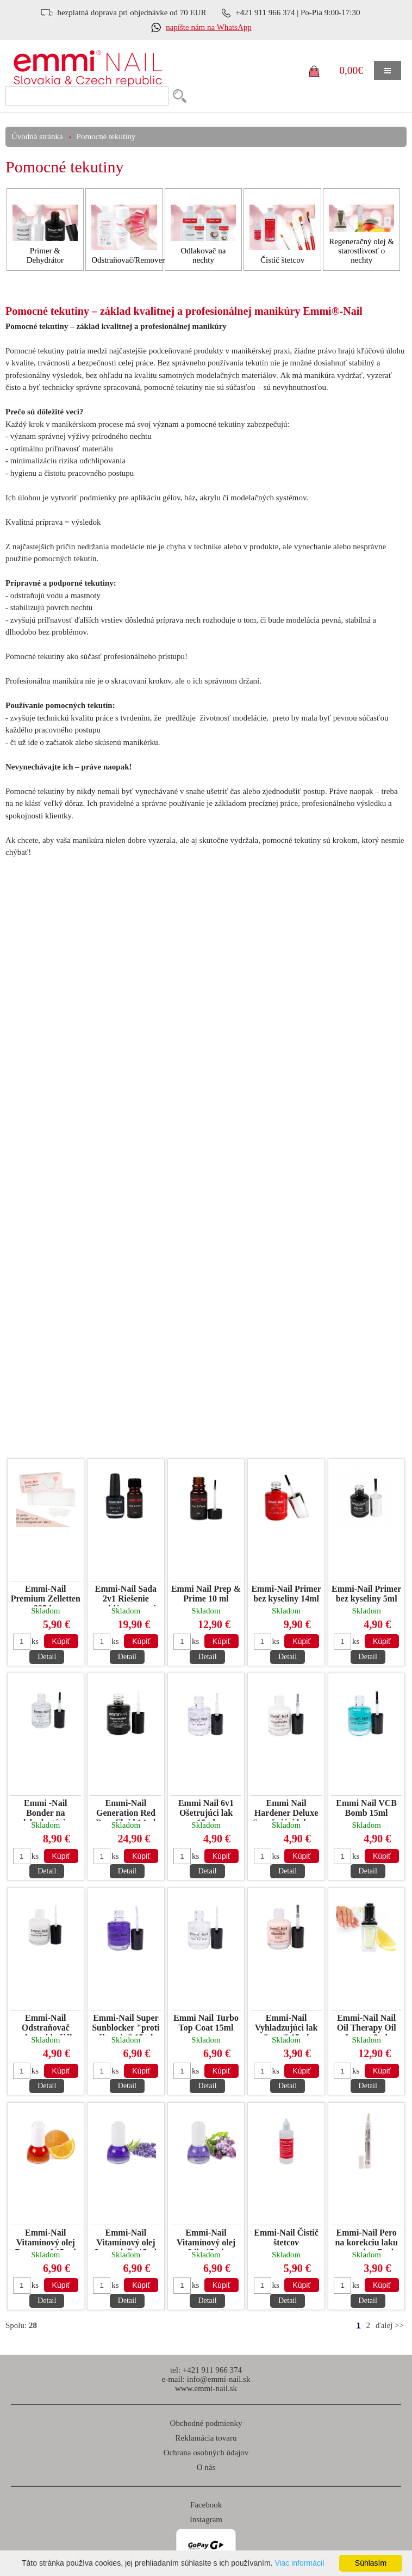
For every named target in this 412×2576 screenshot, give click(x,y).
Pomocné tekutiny (106, 136)
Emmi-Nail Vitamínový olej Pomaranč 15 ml (45, 2239)
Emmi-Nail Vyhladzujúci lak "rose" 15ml (286, 2024)
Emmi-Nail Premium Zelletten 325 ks (45, 1595)
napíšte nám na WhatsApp (209, 27)
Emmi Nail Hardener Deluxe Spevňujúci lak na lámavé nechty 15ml (286, 1809)
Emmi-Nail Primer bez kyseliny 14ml (286, 1593)
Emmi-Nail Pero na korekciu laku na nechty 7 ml (366, 2239)
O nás (206, 2467)
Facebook (206, 2504)
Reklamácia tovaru (206, 2438)
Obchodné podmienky (206, 2423)
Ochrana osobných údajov (206, 2452)
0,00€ (351, 70)
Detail (47, 1657)
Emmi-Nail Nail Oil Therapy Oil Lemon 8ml (366, 2024)
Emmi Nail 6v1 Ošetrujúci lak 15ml (206, 1809)
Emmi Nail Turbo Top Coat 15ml (206, 2022)
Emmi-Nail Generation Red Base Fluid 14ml (125, 1809)
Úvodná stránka (37, 136)
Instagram (206, 2519)
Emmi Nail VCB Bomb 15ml (366, 1807)
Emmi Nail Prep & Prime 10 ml (206, 1593)
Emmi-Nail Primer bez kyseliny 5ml (366, 1593)
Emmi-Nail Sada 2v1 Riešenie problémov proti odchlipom (126, 1595)
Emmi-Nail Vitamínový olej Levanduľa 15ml (126, 2239)
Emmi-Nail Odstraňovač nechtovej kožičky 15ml (46, 2024)
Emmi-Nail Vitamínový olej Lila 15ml (206, 2239)
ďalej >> (390, 2325)
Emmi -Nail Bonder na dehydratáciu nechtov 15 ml (45, 1809)
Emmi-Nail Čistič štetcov (286, 2237)
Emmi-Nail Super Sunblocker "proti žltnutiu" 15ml (125, 2024)
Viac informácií (299, 2563)
